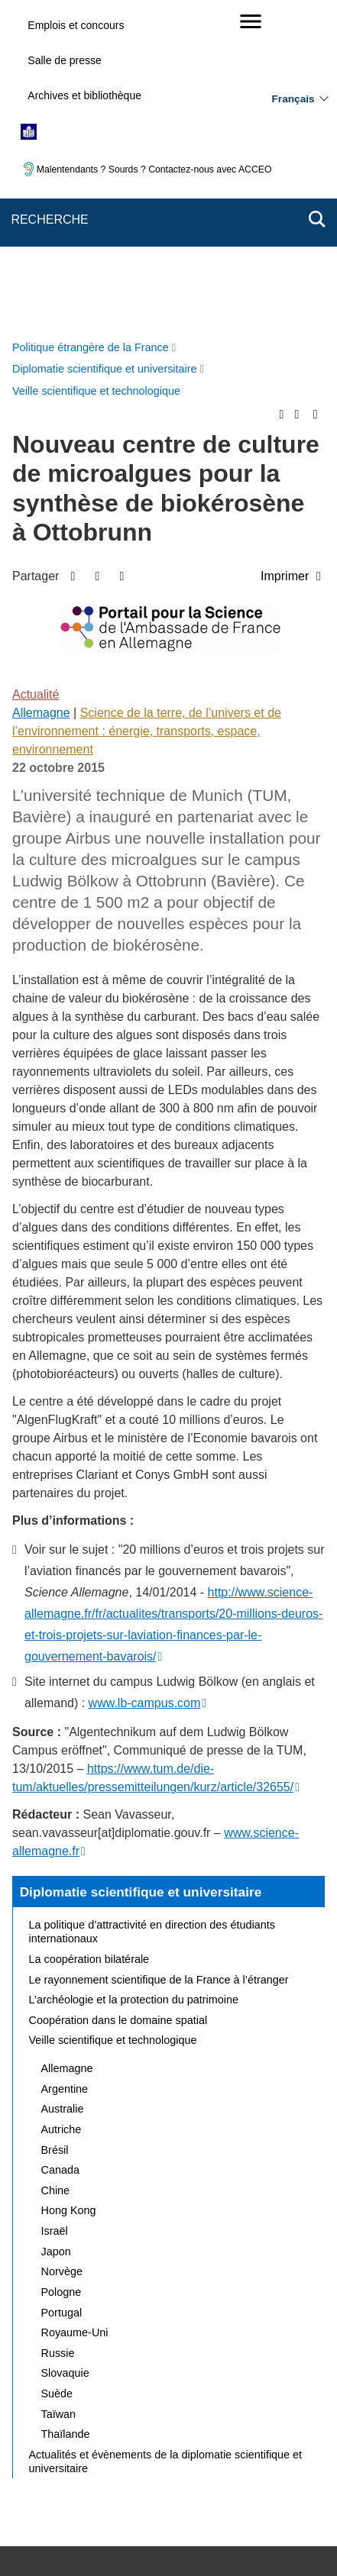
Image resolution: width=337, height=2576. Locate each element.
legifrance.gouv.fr (188, 2519)
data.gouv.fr (196, 2537)
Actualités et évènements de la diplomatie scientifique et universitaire (166, 2143)
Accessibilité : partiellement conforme (215, 2436)
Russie (58, 2035)
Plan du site (145, 2414)
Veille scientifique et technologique (113, 1722)
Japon (56, 1933)
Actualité (35, 376)
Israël (54, 1912)
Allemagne (41, 394)
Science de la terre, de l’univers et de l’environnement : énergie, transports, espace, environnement (146, 412)
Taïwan (58, 2096)
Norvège (62, 1953)
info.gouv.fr (273, 2519)
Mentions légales (71, 2436)
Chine (55, 1872)
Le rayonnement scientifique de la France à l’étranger (159, 1661)
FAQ (279, 2414)
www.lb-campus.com (145, 1384)
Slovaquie (65, 2054)
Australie (62, 1790)
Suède (57, 2075)
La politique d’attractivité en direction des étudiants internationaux (152, 1613)
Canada (60, 1851)
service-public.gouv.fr (80, 2519)
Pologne (61, 1974)
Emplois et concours (76, 25)
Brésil (55, 1831)
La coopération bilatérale (89, 1641)
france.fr (128, 2537)
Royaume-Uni (75, 2014)
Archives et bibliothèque (84, 95)
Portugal (62, 1994)
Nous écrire (220, 2414)
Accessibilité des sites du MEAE (109, 2454)
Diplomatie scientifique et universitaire (141, 1573)
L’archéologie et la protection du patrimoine (133, 1681)
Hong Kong (68, 1892)
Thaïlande (65, 2116)
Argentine (65, 1770)
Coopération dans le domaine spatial (118, 1702)
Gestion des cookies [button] (248, 2454)
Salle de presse (65, 60)
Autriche (61, 1811)
